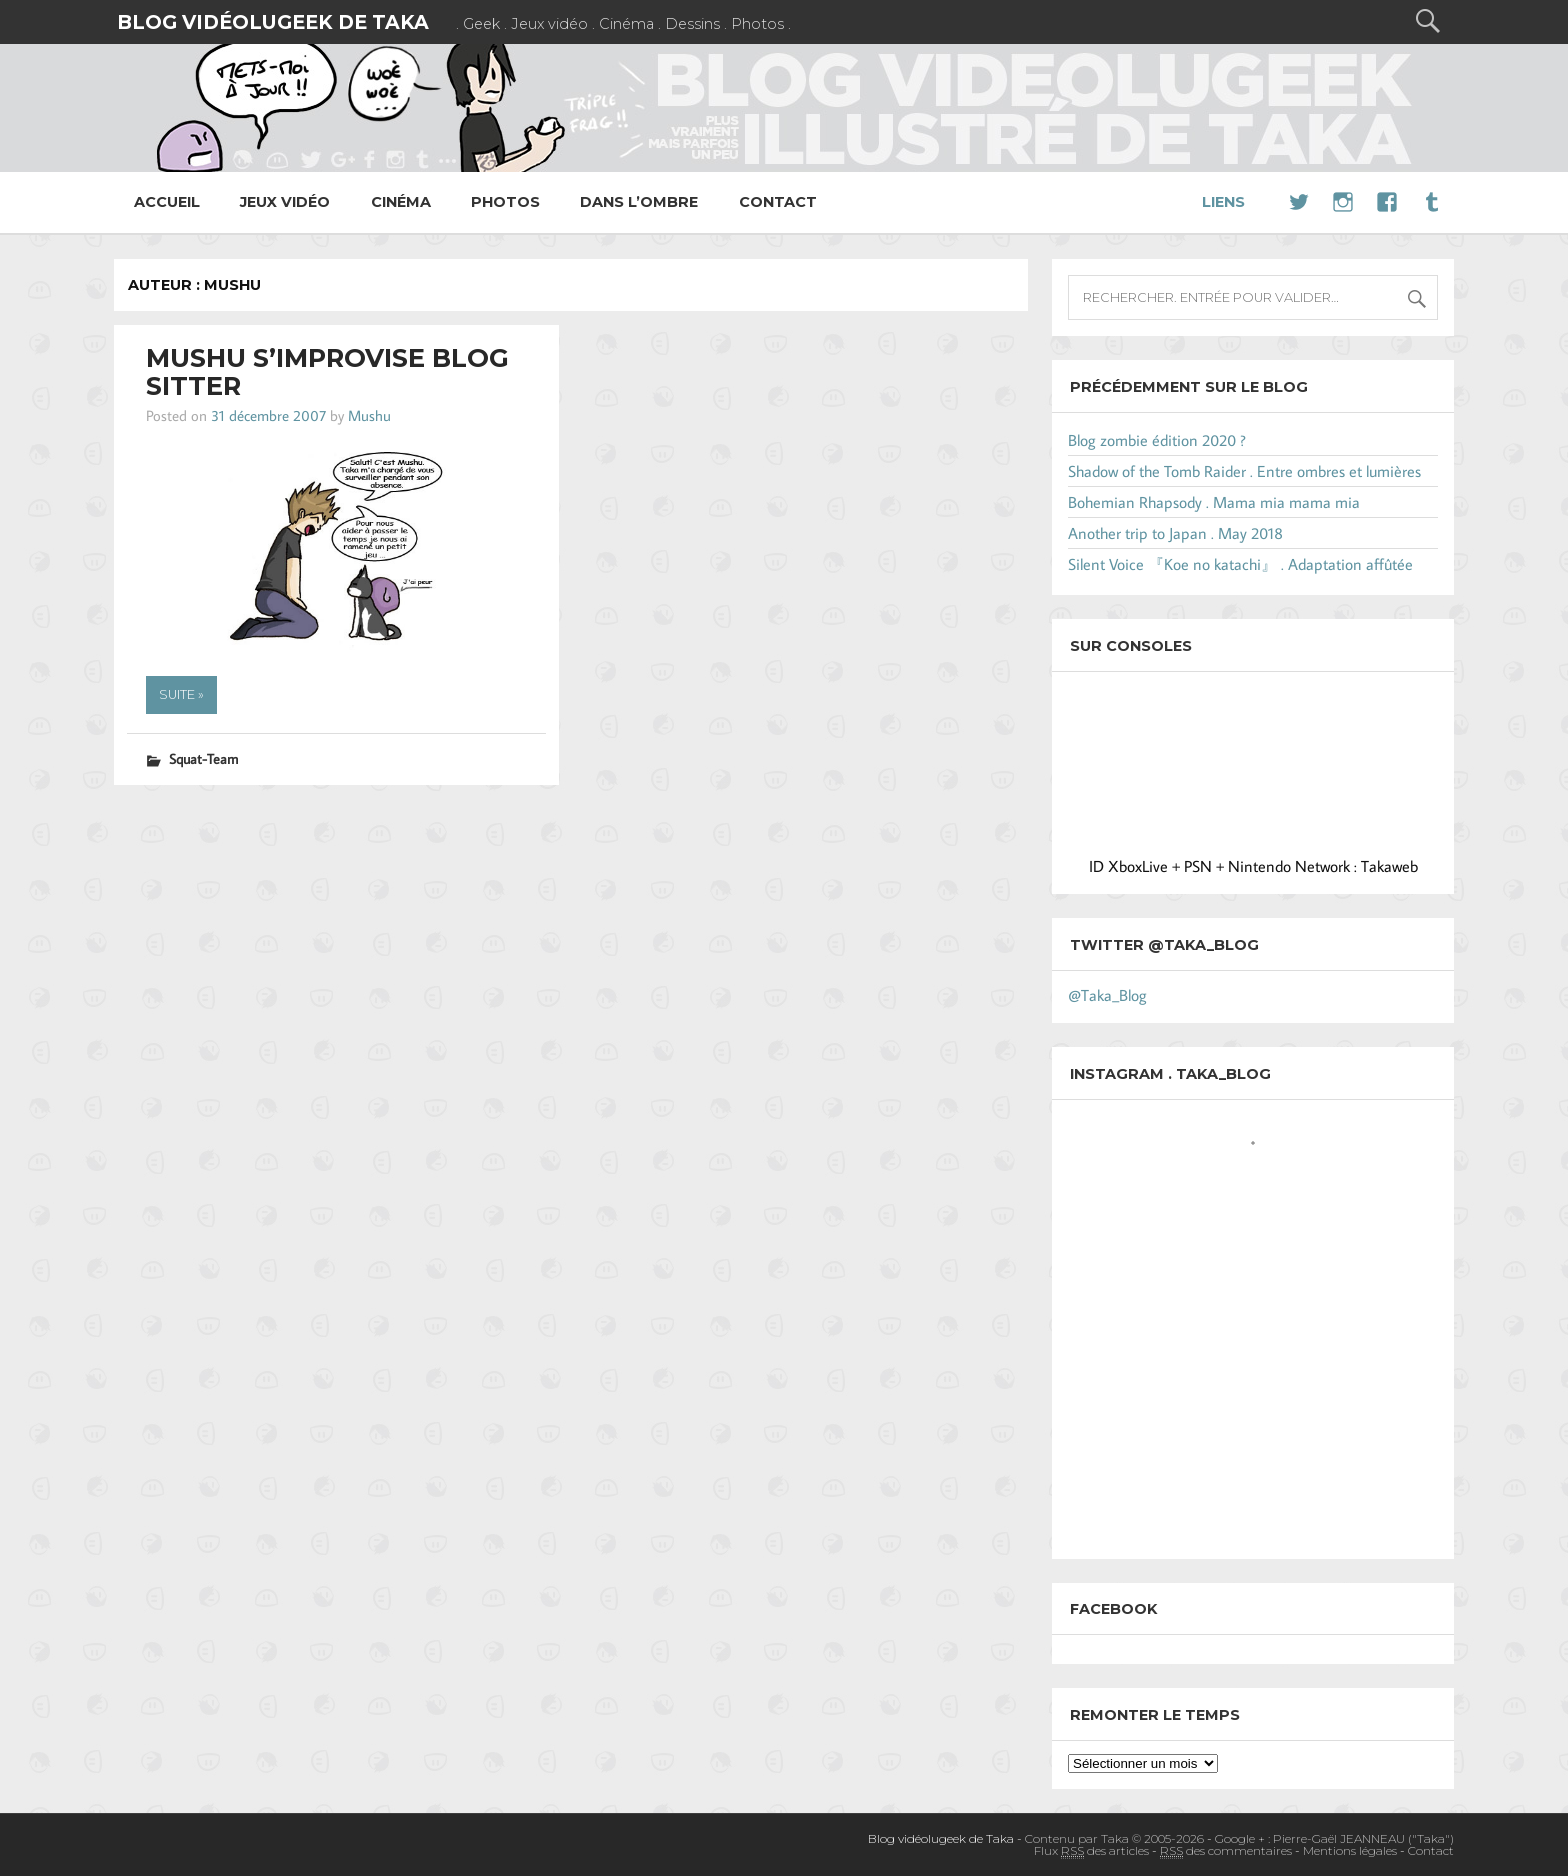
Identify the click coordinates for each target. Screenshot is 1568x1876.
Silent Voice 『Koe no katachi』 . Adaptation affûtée (1240, 564)
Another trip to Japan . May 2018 (1175, 533)
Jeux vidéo (285, 202)
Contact (778, 202)
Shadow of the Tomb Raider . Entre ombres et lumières (1244, 471)
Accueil (167, 202)
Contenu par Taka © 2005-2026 (1114, 1838)
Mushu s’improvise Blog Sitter (327, 371)
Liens (1223, 202)
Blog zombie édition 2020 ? (1157, 440)
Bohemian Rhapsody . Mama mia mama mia (1214, 502)
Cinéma (401, 202)
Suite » (181, 694)
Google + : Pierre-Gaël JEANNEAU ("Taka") (1334, 1838)
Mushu (369, 415)
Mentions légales (1350, 1850)
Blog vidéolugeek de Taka (273, 22)
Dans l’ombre (639, 202)
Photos (505, 202)
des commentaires (1226, 1851)
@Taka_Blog (1107, 995)
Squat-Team (203, 758)
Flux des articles (1091, 1851)
